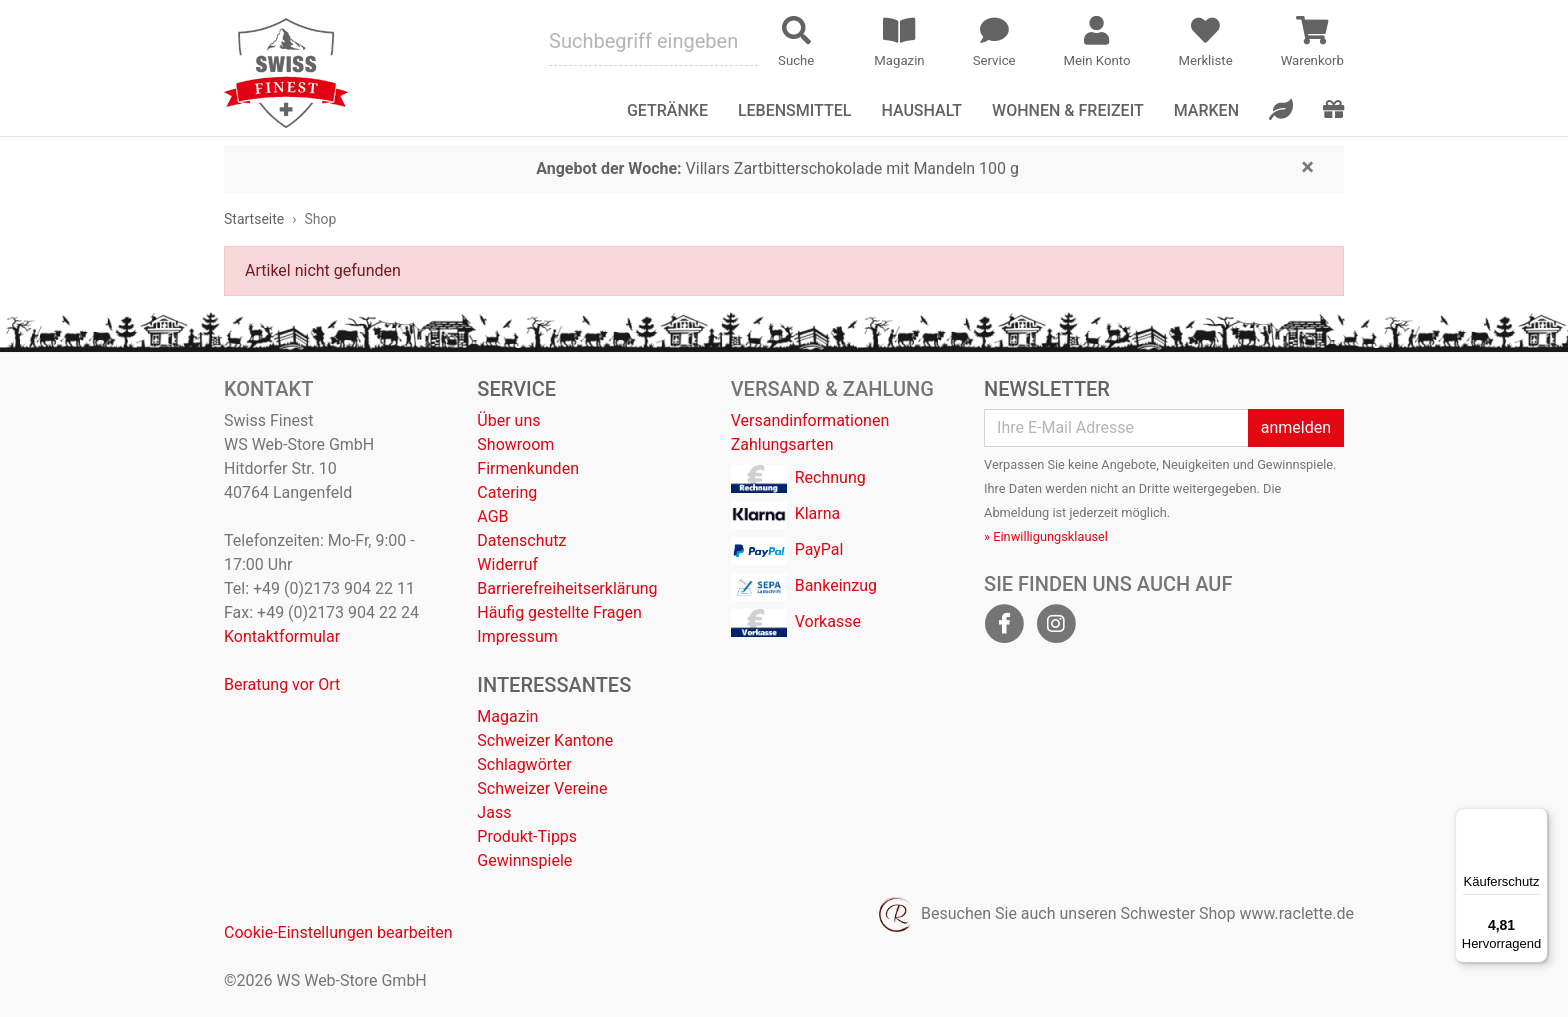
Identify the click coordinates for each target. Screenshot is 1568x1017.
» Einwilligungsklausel (1046, 536)
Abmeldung (1016, 512)
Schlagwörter (524, 764)
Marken (1206, 110)
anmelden (1296, 427)
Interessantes (554, 685)
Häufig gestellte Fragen (559, 612)
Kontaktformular (282, 636)
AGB (492, 516)
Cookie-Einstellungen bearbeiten (338, 932)
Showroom (515, 444)
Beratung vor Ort (282, 684)
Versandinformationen (810, 420)
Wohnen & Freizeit (1068, 110)
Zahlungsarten (782, 444)
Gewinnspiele (524, 860)
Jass (494, 812)
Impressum (517, 636)
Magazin (507, 716)
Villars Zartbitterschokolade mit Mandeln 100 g (777, 168)
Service (516, 389)
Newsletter (1047, 389)
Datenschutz (521, 540)
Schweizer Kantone (545, 740)
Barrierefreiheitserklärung (567, 588)
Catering (507, 492)
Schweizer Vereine (542, 788)
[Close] (1307, 166)
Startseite (254, 219)
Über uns (508, 420)
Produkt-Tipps (527, 836)
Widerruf (507, 564)
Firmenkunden (528, 468)
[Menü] (1536, 820)
